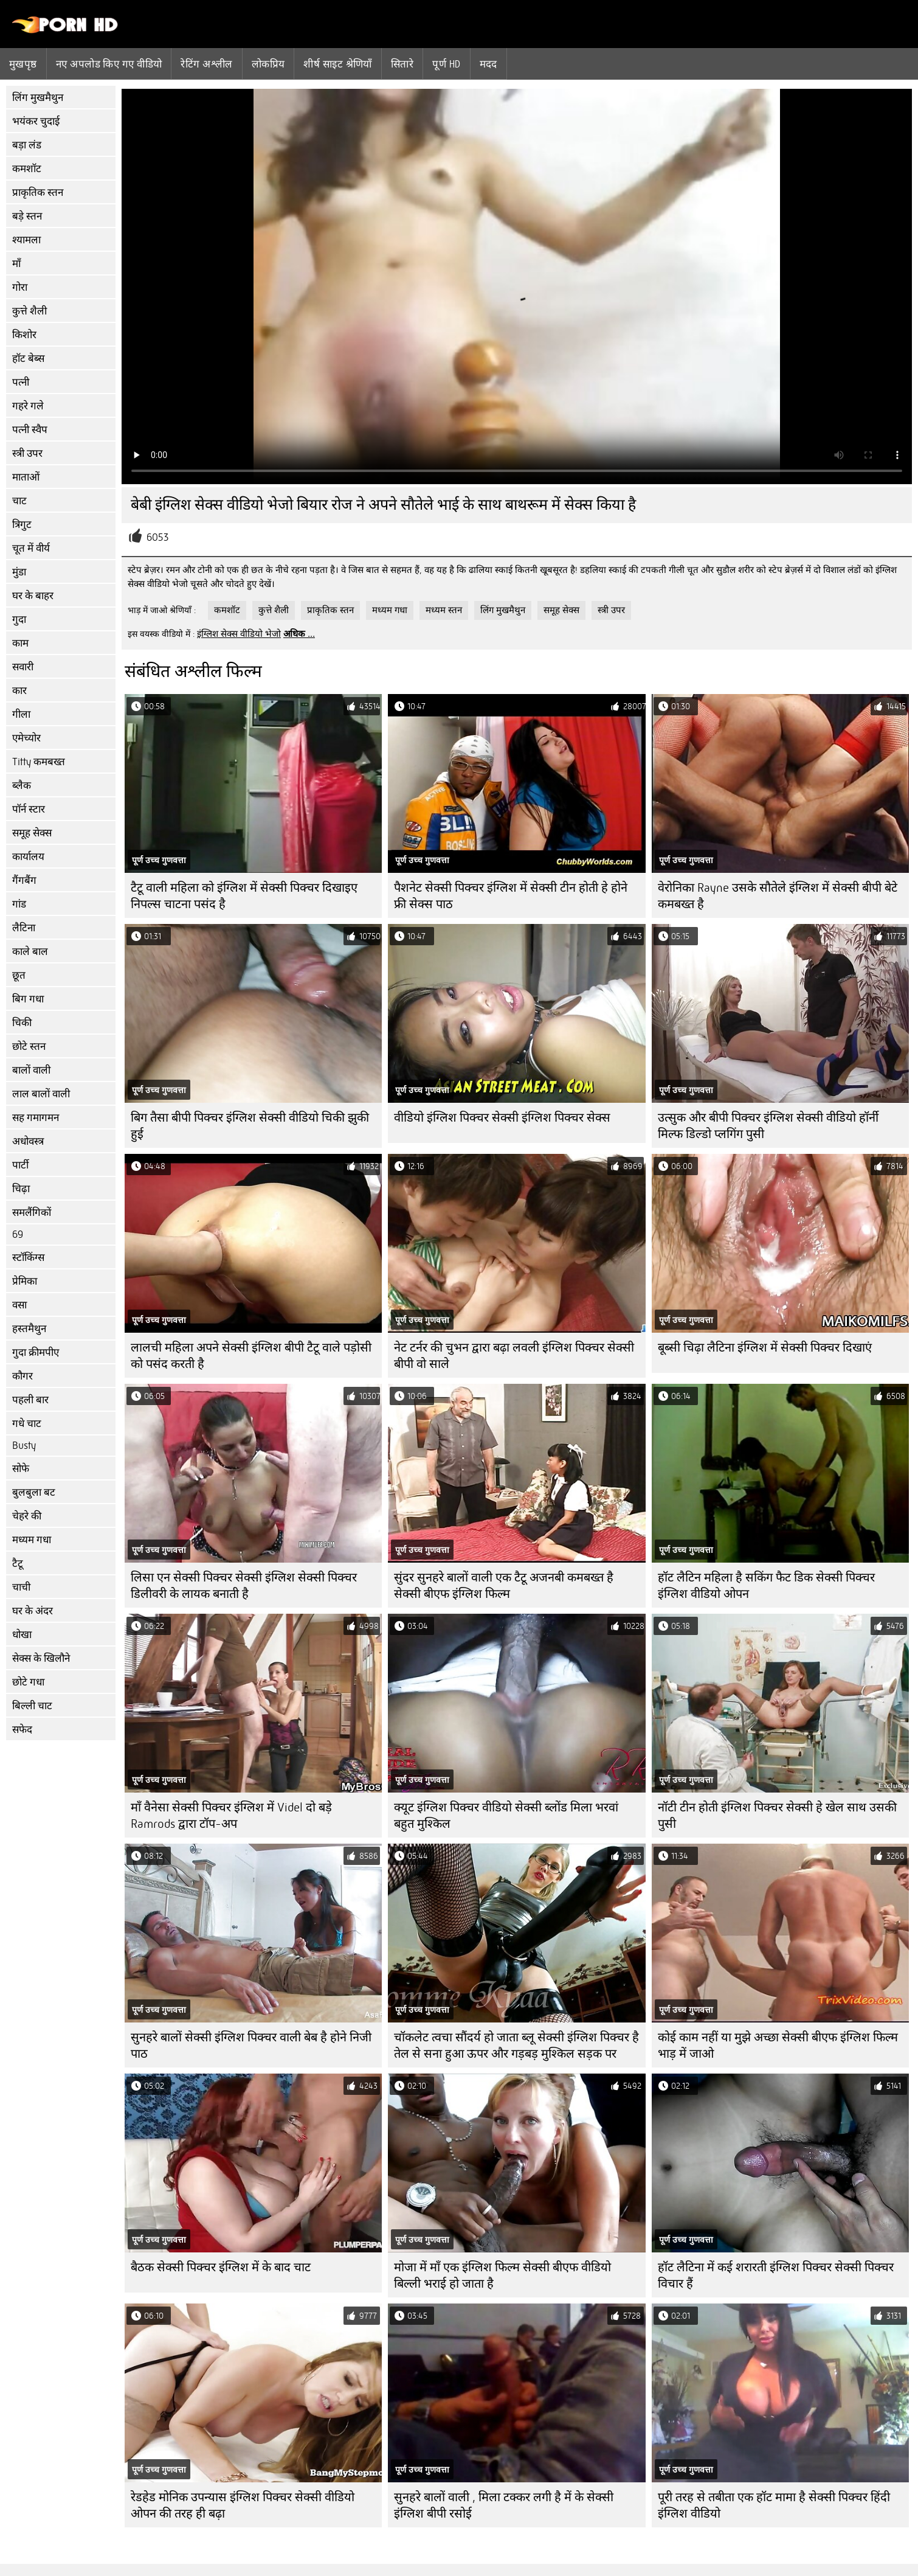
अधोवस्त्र (28, 1141)
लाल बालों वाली (41, 1094)
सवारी (22, 667)
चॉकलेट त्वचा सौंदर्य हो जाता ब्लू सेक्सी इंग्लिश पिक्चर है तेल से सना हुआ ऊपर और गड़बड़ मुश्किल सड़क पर (516, 2045)
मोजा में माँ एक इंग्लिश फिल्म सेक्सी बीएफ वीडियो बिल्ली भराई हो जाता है (502, 2275)
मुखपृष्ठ (23, 64)
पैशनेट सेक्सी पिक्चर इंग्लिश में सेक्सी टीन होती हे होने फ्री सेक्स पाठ (510, 896)
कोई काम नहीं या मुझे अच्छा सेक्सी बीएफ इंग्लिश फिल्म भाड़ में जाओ (778, 2045)
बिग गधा (28, 999)
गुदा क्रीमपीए (35, 1352)
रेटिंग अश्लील (206, 64)
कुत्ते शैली (29, 311)
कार (19, 690)
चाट (19, 501)
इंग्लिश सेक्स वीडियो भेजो (239, 633)
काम (20, 643)
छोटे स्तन (29, 1046)
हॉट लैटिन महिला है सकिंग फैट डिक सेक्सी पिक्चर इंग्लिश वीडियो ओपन (766, 1586)
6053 (157, 537)
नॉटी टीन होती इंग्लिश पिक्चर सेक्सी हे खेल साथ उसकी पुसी (777, 1815)
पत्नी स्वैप (29, 430)
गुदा (19, 619)
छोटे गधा (28, 1682)
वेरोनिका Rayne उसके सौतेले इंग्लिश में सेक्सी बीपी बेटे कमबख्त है (777, 896)
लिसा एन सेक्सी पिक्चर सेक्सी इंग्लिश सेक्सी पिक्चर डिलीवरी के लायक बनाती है (244, 1586)
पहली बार (30, 1400)
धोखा (22, 1634)
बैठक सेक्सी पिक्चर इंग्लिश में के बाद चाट (221, 2267)
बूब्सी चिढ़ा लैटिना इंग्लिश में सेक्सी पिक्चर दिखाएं (765, 1348)
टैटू (17, 1563)
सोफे (20, 1468)
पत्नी (20, 382)
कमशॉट (26, 169)
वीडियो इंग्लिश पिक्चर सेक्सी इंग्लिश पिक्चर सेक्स (502, 1118)
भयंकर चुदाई (36, 121)
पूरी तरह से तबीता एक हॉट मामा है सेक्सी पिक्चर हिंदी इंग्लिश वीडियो (774, 2505)
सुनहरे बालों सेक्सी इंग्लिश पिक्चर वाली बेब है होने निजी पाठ (251, 2045)
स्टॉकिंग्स (28, 1257)
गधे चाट (26, 1423)
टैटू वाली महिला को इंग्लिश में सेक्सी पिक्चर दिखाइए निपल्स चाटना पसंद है (244, 896)
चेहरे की (26, 1516)
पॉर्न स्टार (28, 809)
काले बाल (30, 951)
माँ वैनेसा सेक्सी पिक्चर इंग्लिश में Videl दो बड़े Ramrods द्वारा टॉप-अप (231, 1815)
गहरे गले (28, 406)
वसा (19, 1305)
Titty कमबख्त (38, 762)
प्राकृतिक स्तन (37, 192)
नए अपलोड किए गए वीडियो (109, 64)
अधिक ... (299, 633)
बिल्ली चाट (32, 1706)
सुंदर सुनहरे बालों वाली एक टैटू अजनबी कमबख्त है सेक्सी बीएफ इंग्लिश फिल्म (503, 1586)
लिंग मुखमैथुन (37, 97)
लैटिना (23, 928)
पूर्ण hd (446, 64)
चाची (21, 1587)
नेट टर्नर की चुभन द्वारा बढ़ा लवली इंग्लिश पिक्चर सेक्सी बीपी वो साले (514, 1356)
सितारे (402, 64)
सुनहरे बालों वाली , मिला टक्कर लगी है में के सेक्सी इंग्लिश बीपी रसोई (503, 2505)
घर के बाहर (32, 596)
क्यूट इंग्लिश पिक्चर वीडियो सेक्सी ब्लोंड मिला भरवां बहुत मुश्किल (506, 1815)
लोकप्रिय (268, 64)
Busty (24, 1445)
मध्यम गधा (31, 1540)
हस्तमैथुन (29, 1329)
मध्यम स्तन (444, 610)
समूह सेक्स (32, 833)
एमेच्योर (26, 738)
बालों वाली (31, 1070)
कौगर (22, 1376)
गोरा (19, 287)
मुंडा (19, 572)
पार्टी (20, 1165)
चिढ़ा (21, 1189)
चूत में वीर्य (31, 548)
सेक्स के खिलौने (41, 1658)
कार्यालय (28, 857)
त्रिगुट (22, 524)
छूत (19, 975)
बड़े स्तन (27, 216)
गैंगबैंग (24, 880)
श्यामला (26, 240)
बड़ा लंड (26, 145)
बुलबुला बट (33, 1492)
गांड (19, 904)
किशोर (24, 335)
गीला (21, 714)
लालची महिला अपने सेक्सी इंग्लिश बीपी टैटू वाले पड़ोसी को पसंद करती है (251, 1356)
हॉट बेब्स (28, 358)
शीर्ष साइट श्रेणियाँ (337, 64)
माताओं (26, 477)
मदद (488, 64)
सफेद (22, 1729)
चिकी (22, 1023)
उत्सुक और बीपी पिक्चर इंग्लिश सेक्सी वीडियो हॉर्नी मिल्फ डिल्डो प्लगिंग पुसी (768, 1126)
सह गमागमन (35, 1117)
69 (17, 1234)
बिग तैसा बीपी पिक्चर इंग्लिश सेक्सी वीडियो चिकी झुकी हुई (250, 1126)
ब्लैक (21, 785)
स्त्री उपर (27, 453)
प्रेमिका (24, 1281)
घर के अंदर (32, 1611)
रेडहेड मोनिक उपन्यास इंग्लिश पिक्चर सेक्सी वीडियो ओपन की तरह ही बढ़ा (242, 2505)
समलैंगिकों (31, 1212)
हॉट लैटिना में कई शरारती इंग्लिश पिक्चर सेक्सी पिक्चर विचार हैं (776, 2275)
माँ (16, 263)
